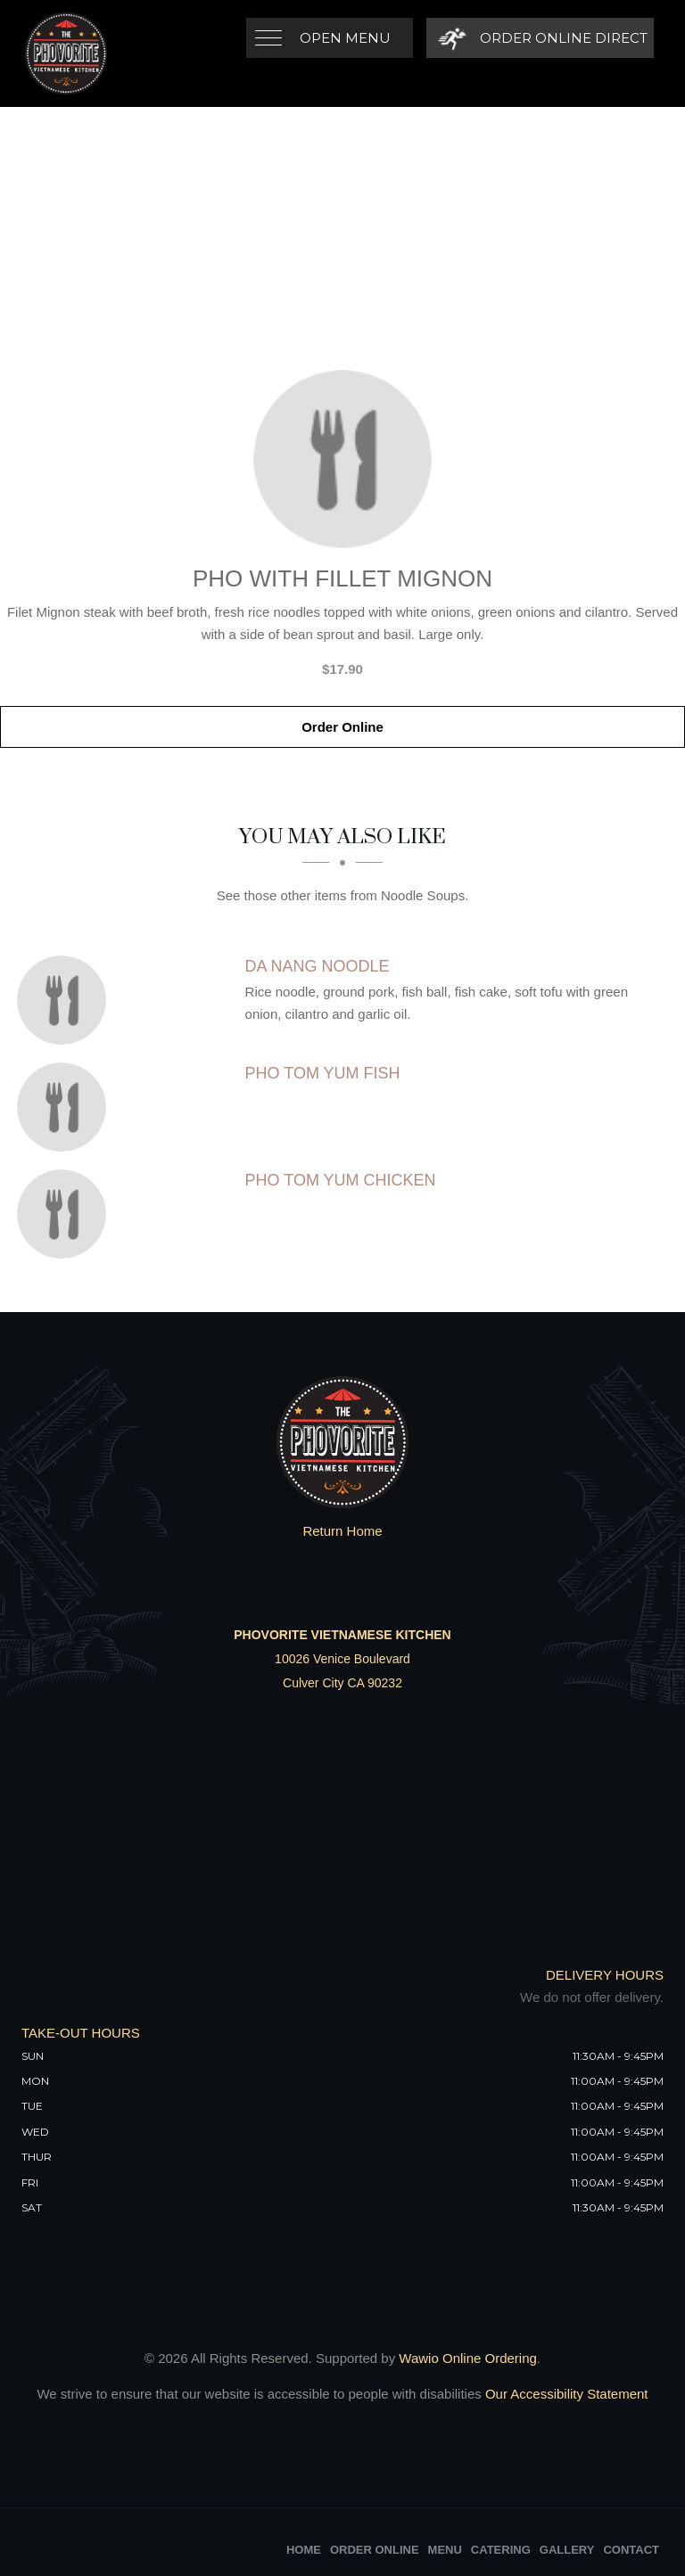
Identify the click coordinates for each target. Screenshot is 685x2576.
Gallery (567, 2549)
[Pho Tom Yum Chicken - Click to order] (66, 1214)
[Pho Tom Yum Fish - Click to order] (66, 1107)
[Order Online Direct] (540, 38)
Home (303, 2549)
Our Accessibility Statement (565, 2393)
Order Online (342, 726)
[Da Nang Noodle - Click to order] (66, 1000)
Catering (501, 2549)
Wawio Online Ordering (468, 2358)
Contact (631, 2549)
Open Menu (345, 37)
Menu (445, 2549)
